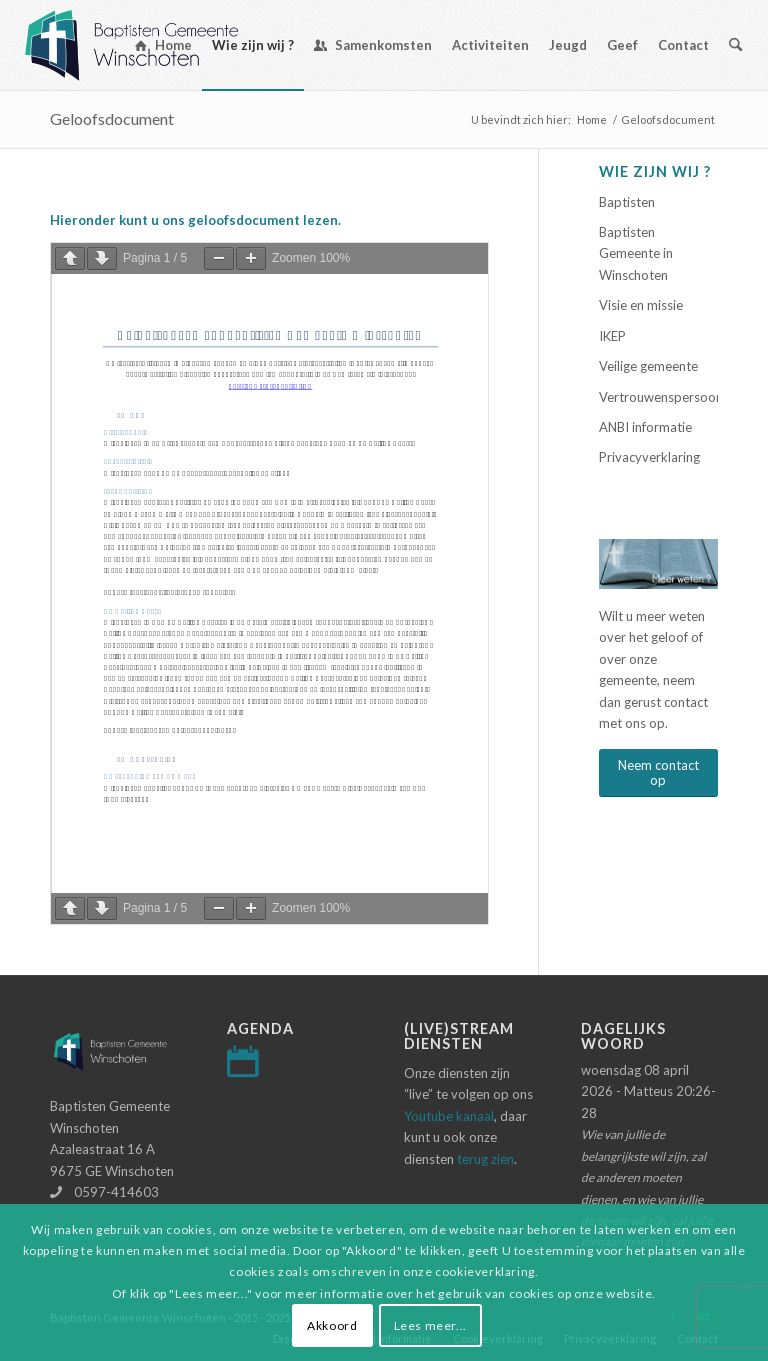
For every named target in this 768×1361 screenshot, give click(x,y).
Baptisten (627, 202)
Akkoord (332, 1325)
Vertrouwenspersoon (658, 397)
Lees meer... (430, 1325)
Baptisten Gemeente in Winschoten (636, 253)
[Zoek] (735, 45)
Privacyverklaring (649, 457)
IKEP (612, 336)
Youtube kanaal (449, 1116)
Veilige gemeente (648, 366)
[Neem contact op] (658, 773)
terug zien (485, 1159)
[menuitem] (163, 45)
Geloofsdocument (112, 118)
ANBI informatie (645, 427)
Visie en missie (641, 305)
